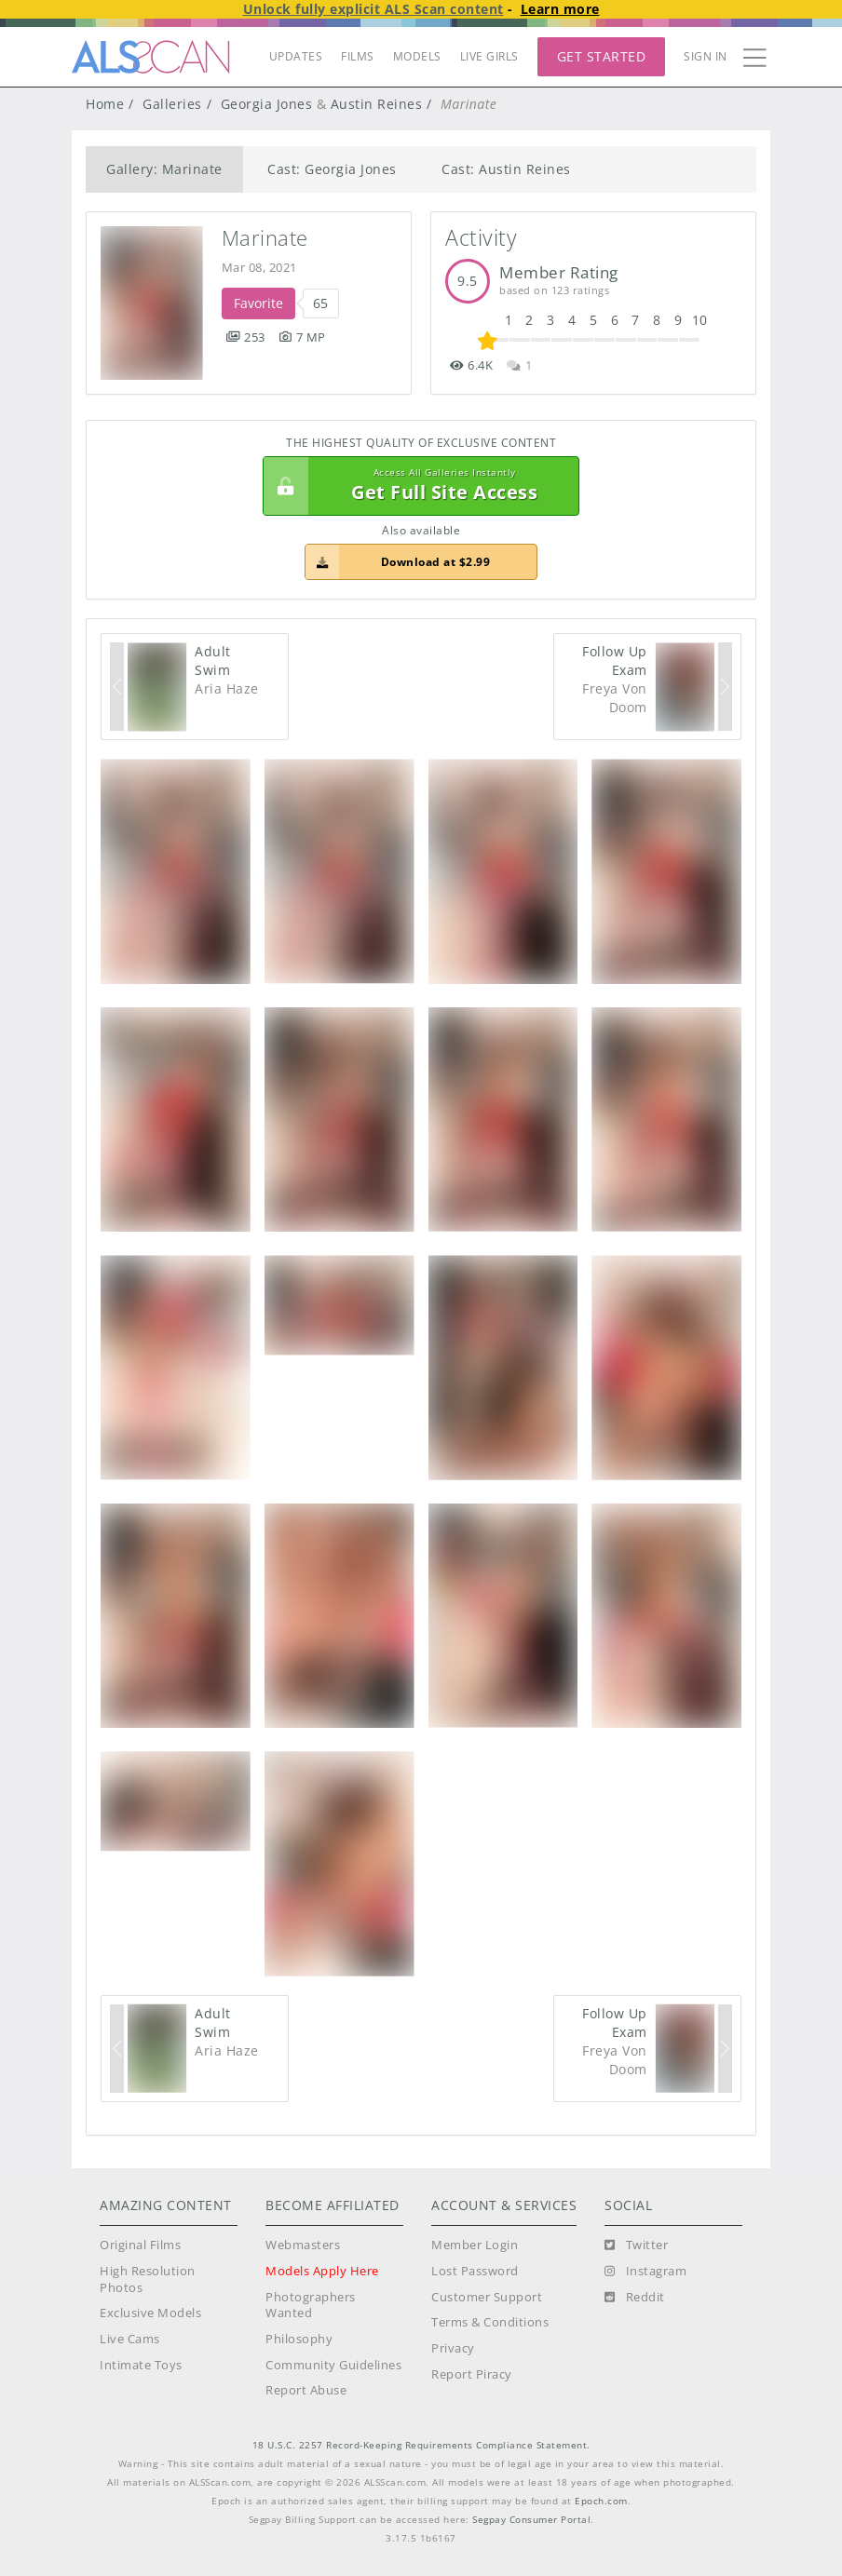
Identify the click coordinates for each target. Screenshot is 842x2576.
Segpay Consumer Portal (531, 2520)
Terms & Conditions (490, 2322)
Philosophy (299, 2339)
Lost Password (475, 2271)
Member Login (474, 2245)
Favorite (258, 303)
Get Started (601, 56)
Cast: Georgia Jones (332, 169)
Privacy (453, 2348)
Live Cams (130, 2339)
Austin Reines (377, 104)
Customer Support (486, 2297)
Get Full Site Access (416, 486)
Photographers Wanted (310, 2305)
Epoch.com (601, 2501)
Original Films (140, 2245)
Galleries (172, 104)
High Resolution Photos (148, 2279)
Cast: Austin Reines (506, 169)
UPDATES (296, 56)
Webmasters (302, 2245)
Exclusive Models (150, 2313)
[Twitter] (636, 2245)
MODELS (417, 56)
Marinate (265, 237)
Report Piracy (471, 2374)
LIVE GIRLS (489, 56)
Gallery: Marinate (164, 169)
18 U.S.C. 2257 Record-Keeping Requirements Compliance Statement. (421, 2445)
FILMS (357, 56)
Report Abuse (305, 2390)
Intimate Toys (141, 2365)
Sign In (705, 56)
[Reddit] (634, 2297)
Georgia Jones (267, 104)
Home (105, 104)
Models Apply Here (322, 2271)
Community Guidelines (333, 2365)
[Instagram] (645, 2271)
